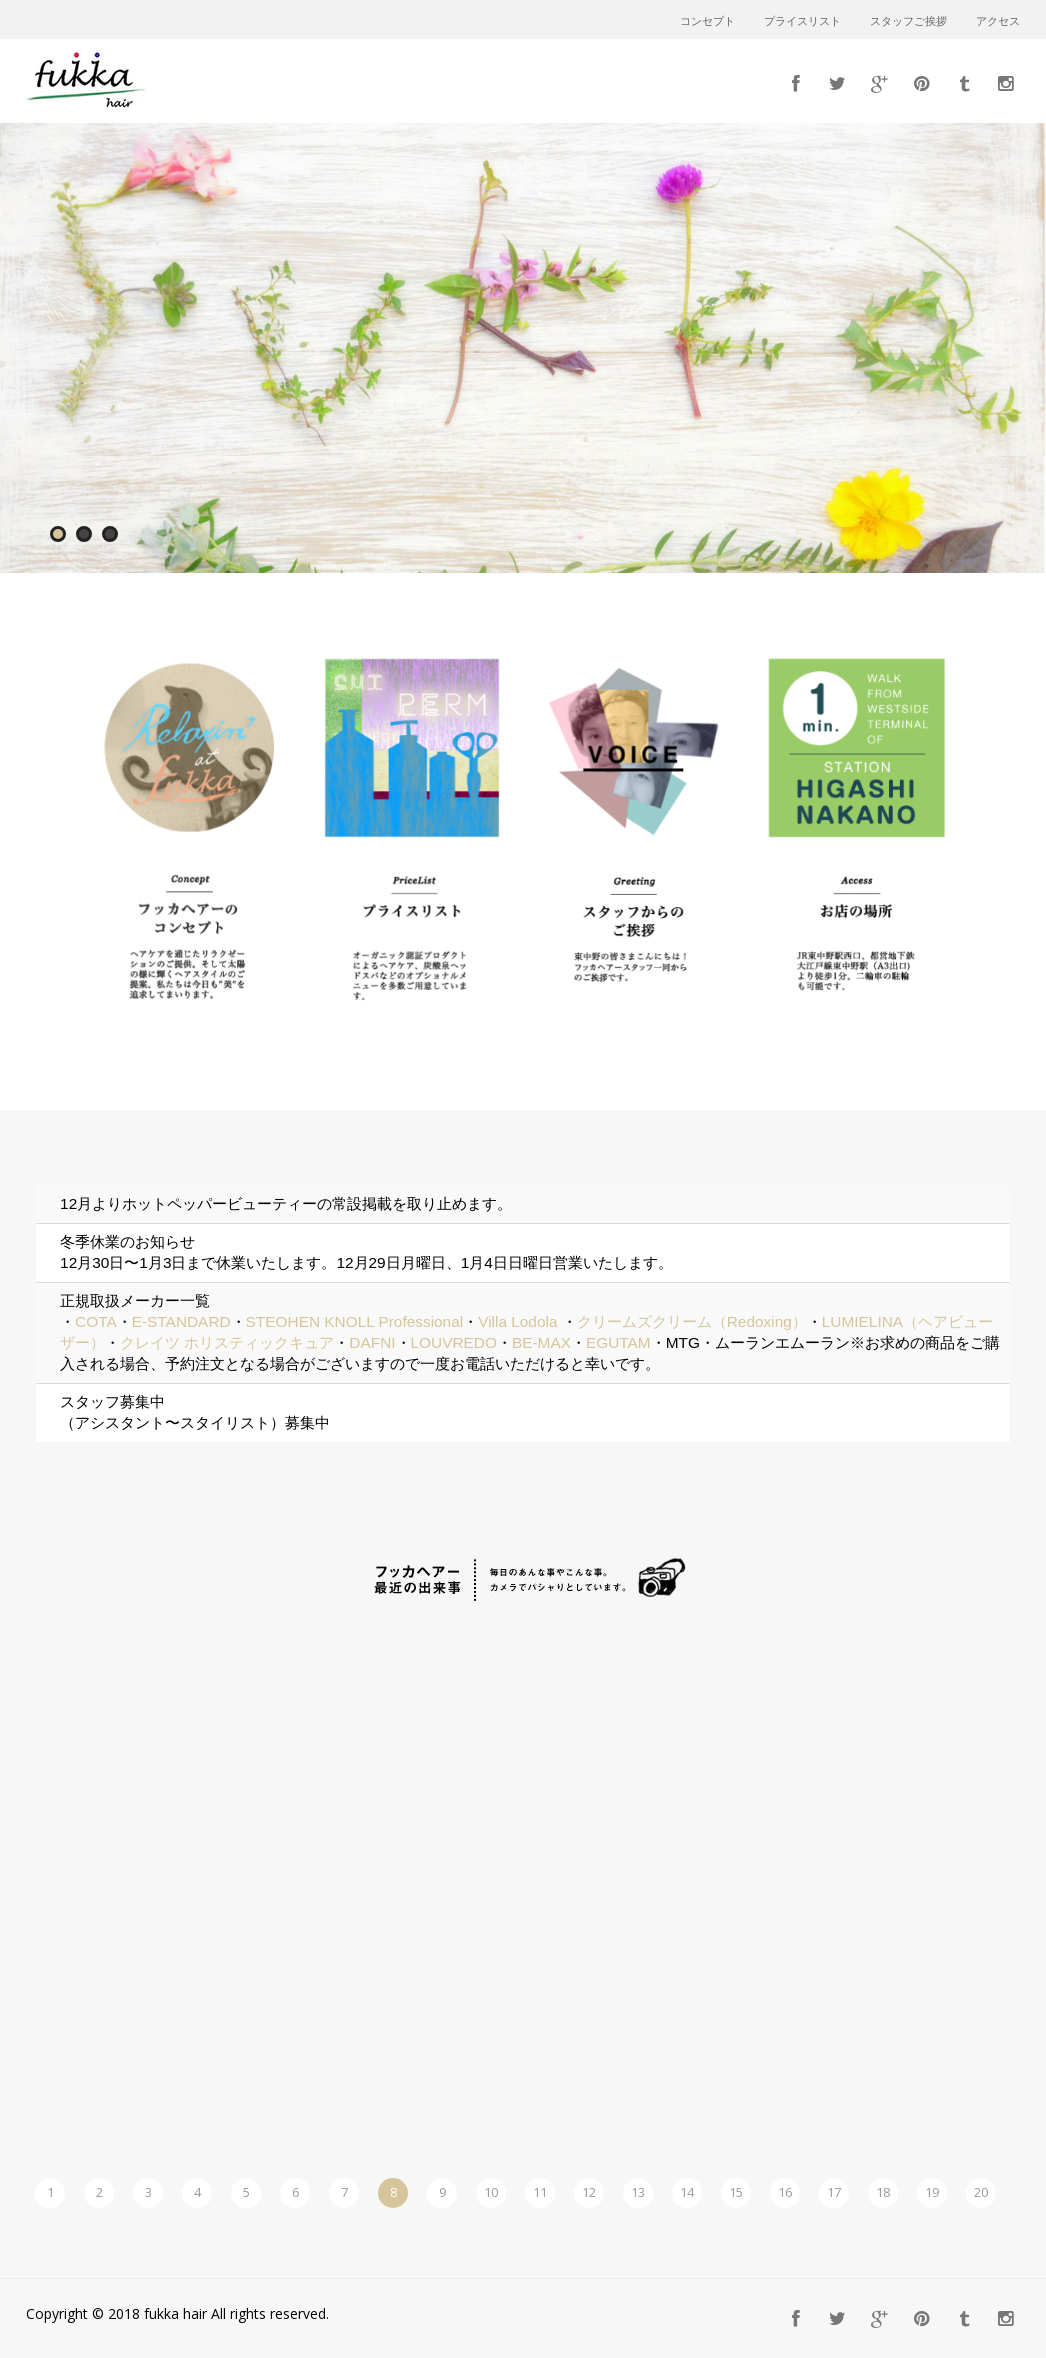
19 (932, 2192)
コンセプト (707, 22)
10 (491, 2192)
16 (785, 2192)
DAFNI (372, 1342)
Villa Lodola (517, 1321)
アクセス (998, 22)
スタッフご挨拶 (908, 22)
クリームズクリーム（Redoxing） (692, 1321)
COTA (96, 1321)
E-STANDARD (181, 1321)
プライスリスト (802, 22)
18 (883, 2192)
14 (687, 2192)
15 (736, 2192)
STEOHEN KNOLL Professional (355, 1321)
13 (638, 2192)
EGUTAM (618, 1342)
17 (834, 2192)
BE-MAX (541, 1342)
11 (540, 2192)
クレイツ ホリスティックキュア (227, 1342)
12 (589, 2192)
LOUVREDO (454, 1342)
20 (981, 2192)
